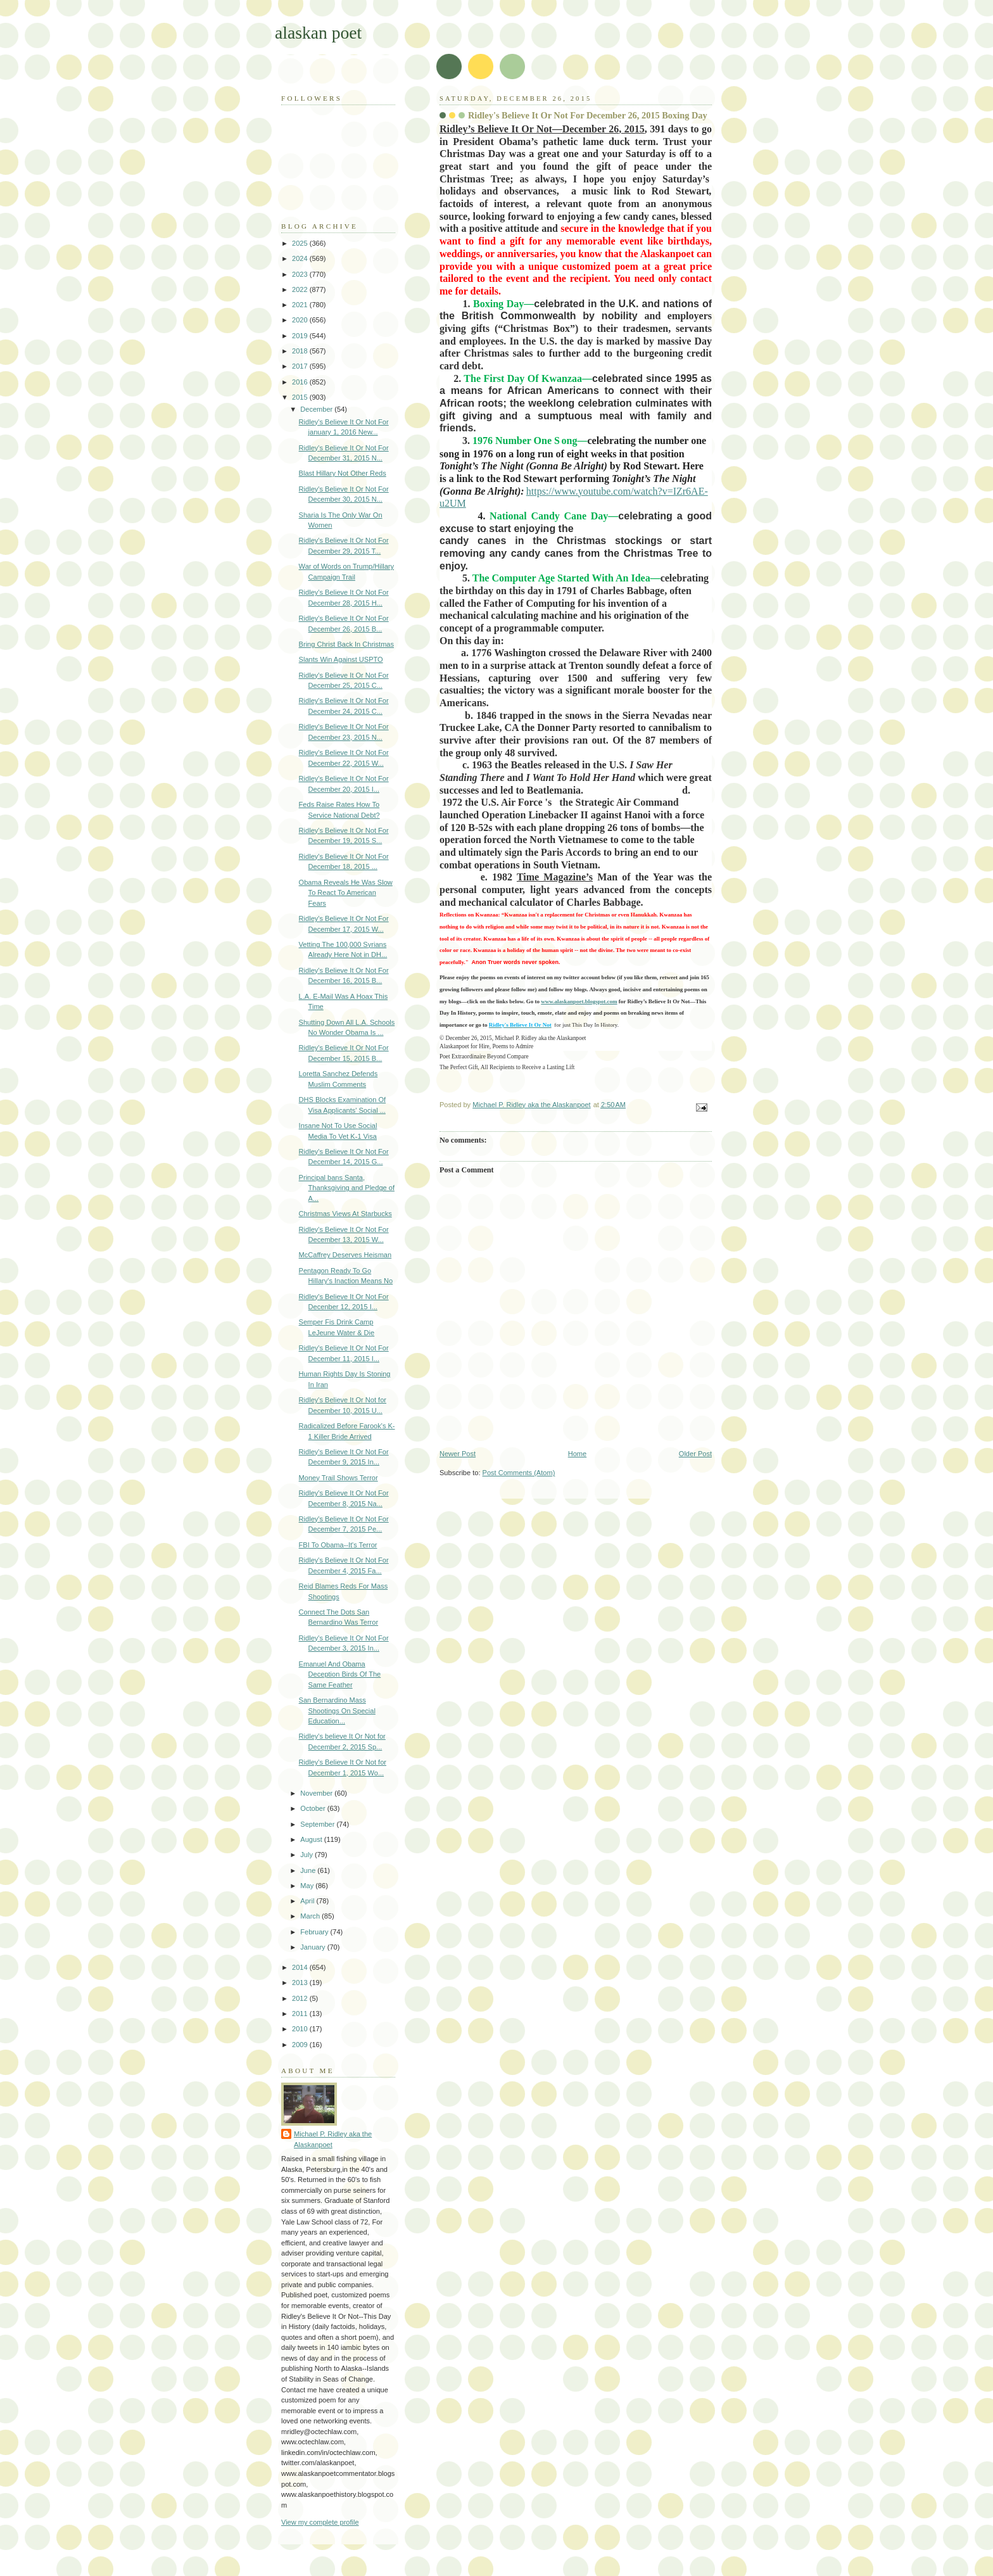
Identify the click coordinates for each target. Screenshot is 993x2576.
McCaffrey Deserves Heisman (345, 1255)
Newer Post (458, 1453)
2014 (301, 1967)
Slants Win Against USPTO (341, 659)
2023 (301, 274)
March (311, 1916)
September (318, 1824)
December (317, 409)
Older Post (695, 1453)
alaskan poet (318, 32)
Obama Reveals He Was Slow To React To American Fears (346, 893)
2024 (301, 258)
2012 (301, 1998)
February (315, 1932)
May (307, 1885)
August (312, 1839)
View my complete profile (320, 2522)
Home (577, 1453)
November (317, 1793)
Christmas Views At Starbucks (345, 1213)
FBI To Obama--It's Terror (338, 1545)
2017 (301, 366)
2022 (301, 289)
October (313, 1808)
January (313, 1947)
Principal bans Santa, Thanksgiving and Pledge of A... (347, 1188)
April (308, 1901)
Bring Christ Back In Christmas (346, 644)
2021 (301, 304)
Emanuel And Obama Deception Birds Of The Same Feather (340, 1674)
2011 (301, 2013)
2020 (301, 320)
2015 (301, 397)
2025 (301, 243)
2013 (301, 1982)
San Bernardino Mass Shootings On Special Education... (337, 1710)
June (308, 1870)
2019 (301, 335)
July (307, 1854)
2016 (301, 382)
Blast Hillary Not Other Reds (342, 473)
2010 (301, 2029)
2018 (301, 351)
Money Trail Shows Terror (338, 1478)
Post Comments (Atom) (519, 1472)
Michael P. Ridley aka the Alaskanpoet (333, 2139)
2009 (301, 2044)
